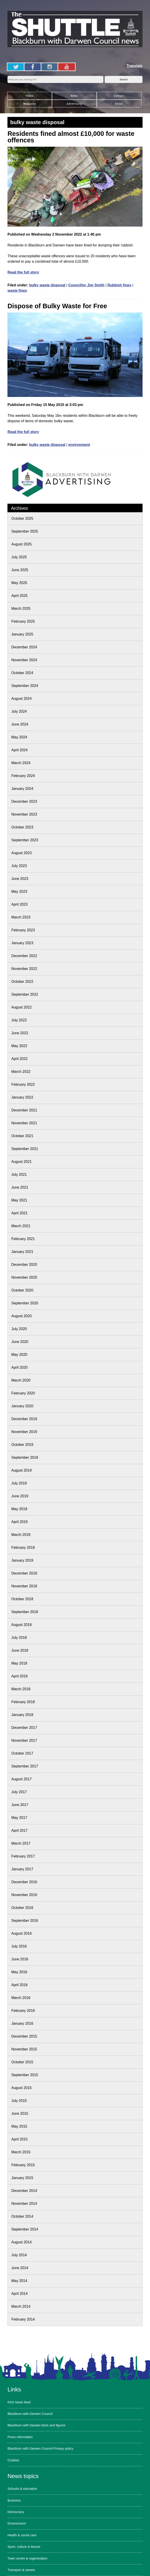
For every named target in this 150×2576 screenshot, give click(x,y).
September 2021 (24, 1149)
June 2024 (19, 724)
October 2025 (22, 518)
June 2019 (19, 1496)
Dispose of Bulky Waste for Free (57, 306)
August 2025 (21, 544)
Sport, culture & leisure (23, 2546)
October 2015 (22, 2062)
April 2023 (19, 904)
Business (14, 2500)
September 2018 (24, 1612)
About (119, 103)
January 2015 (22, 2178)
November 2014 (24, 2203)
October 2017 (22, 1753)
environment (79, 445)
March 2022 (20, 1072)
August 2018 (21, 1625)
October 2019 (22, 1445)
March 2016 (20, 1998)
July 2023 (19, 866)
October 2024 (22, 673)
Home (30, 95)
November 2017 (24, 1740)
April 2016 (19, 1985)
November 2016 (24, 1895)
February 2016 (23, 2011)
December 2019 (24, 1419)
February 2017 (23, 1856)
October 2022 (22, 981)
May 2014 (19, 2281)
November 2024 (24, 660)
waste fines (17, 290)
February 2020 (23, 1393)
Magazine (29, 103)
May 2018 (19, 1663)
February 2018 (23, 1702)
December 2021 (24, 1110)
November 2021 (24, 1123)
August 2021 (21, 1162)
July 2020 (19, 1329)
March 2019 (20, 1535)
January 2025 (22, 634)
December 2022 (24, 956)
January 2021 (22, 1252)
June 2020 (19, 1342)
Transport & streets (21, 2570)
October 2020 (22, 1290)
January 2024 (22, 789)
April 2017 (19, 1830)
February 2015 (23, 2165)
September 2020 (24, 1303)
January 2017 (22, 1869)
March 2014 (20, 2306)
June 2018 (19, 1650)
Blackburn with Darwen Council (29, 2414)
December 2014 (24, 2191)
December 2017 (24, 1728)
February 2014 (23, 2319)
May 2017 (19, 1818)
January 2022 (22, 1097)
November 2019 (24, 1432)
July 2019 (19, 1483)
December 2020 (24, 1264)
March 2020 (20, 1380)
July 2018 (19, 1637)
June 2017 (19, 1805)
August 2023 (21, 853)
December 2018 (24, 1573)
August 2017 (21, 1779)
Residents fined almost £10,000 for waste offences (70, 137)
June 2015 (19, 2113)
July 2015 (19, 2101)
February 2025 (23, 621)
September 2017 (24, 1766)
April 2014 (19, 2293)
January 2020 (22, 1406)
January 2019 (22, 1560)
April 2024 (19, 750)
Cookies (13, 2460)
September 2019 (24, 1457)
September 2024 (24, 686)
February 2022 (23, 1084)
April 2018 (19, 1676)
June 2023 (19, 879)
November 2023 (24, 814)
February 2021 (23, 1239)
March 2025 (20, 608)
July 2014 (19, 2255)
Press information (20, 2437)
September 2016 (24, 1920)
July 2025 (19, 557)
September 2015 (24, 2075)
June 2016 (19, 1959)
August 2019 (21, 1470)
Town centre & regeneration (27, 2558)
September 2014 (24, 2229)
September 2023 (24, 840)
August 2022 (21, 1007)
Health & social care (21, 2535)
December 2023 (24, 801)
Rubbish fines (119, 285)
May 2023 (19, 891)
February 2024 (23, 776)
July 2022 (19, 1020)
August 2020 (21, 1316)
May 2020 (19, 1354)
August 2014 (21, 2242)
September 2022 (24, 994)
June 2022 (19, 1033)
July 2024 (19, 711)
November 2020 (24, 1277)
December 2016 (24, 1882)
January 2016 (22, 2023)
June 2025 (19, 570)
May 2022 (19, 1046)
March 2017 (20, 1843)
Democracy (15, 2512)
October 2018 (22, 1599)
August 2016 (21, 1933)
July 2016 (19, 1946)
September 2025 (24, 531)
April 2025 (19, 596)
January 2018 (22, 1715)
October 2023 (22, 827)
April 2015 (19, 2139)
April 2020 (19, 1367)
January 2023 (22, 943)
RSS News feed (18, 2402)
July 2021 (19, 1174)
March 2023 (20, 917)
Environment (16, 2523)
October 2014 (22, 2216)
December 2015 (24, 2036)
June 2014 (19, 2268)
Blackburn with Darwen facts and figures (36, 2425)
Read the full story (23, 272)
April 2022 (19, 1059)
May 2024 (19, 737)
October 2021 (22, 1136)
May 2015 (19, 2126)
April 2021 (19, 1213)
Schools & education (22, 2488)
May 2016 (19, 1972)
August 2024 (21, 698)
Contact (119, 95)
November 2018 (24, 1586)
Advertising (74, 103)
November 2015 (24, 2049)
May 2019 (19, 1509)
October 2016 (22, 1908)
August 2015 (21, 2088)
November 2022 (24, 969)
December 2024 (24, 647)
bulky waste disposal (47, 285)
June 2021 (19, 1187)
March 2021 (20, 1226)
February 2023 (23, 930)
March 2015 (20, 2152)
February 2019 (23, 1547)
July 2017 (19, 1792)
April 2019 (19, 1522)
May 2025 (19, 583)
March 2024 (20, 763)
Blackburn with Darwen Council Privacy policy (40, 2448)
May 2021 (19, 1200)
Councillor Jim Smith (86, 285)
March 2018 (20, 1689)
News (74, 95)
